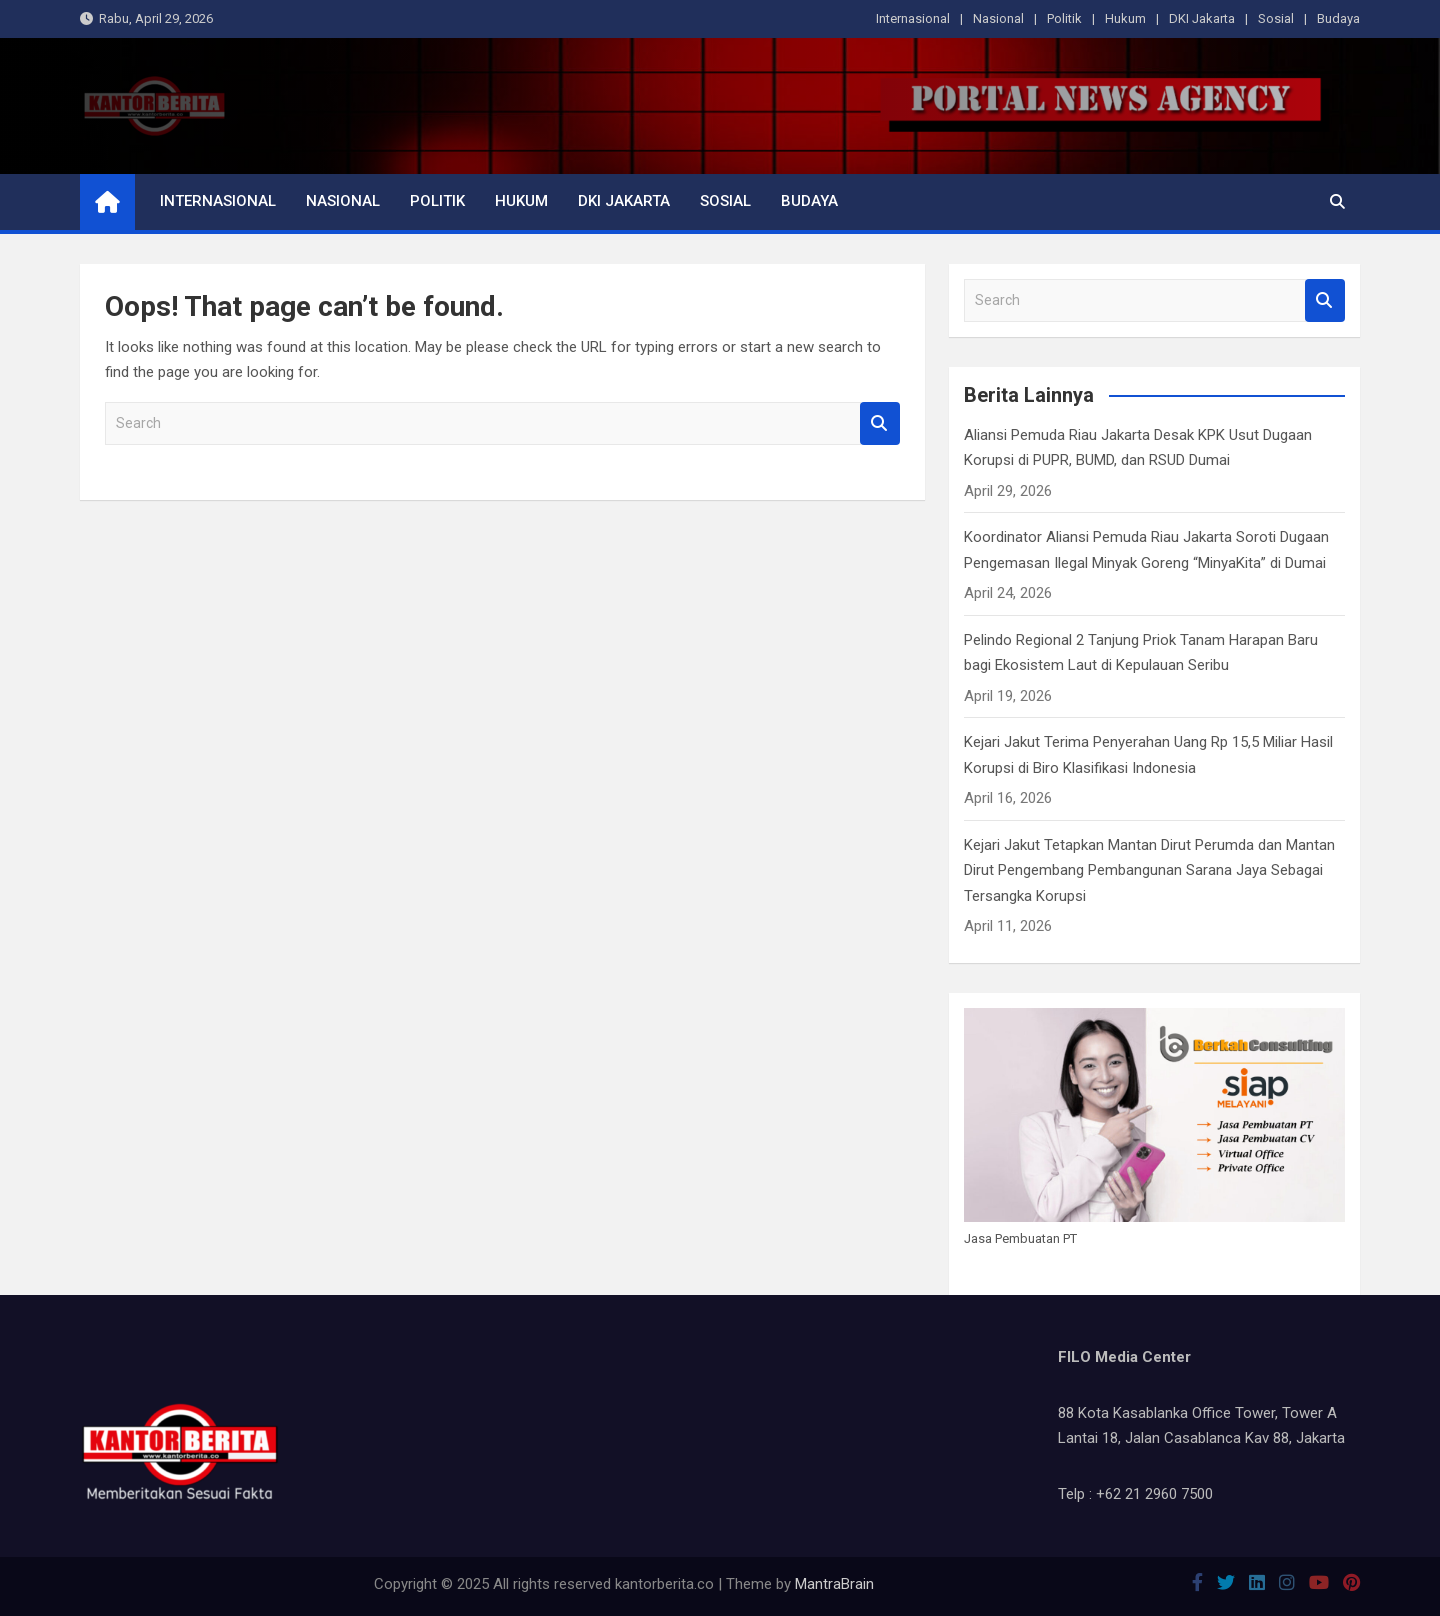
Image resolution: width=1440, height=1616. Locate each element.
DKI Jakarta (1202, 18)
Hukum (1125, 18)
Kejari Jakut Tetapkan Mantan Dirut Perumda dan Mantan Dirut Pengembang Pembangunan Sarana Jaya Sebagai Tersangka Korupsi (1149, 870)
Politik (1064, 18)
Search (880, 423)
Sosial (1276, 18)
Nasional (998, 18)
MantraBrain (834, 1584)
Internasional (913, 18)
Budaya (1338, 18)
